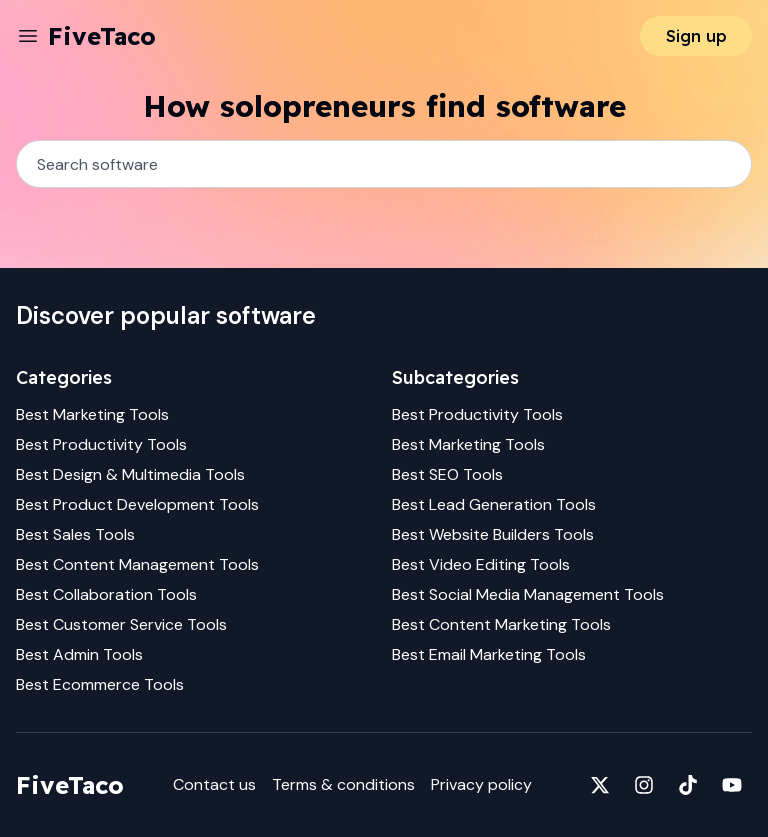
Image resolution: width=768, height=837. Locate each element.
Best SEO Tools (447, 474)
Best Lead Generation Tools (494, 504)
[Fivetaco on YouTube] (732, 785)
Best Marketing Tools (92, 414)
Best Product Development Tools (137, 504)
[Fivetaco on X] (600, 785)
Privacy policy (481, 784)
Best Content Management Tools (137, 564)
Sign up (696, 36)
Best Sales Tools (75, 534)
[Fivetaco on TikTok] (688, 785)
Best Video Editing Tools (481, 564)
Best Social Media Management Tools (528, 594)
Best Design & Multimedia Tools (130, 474)
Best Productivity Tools (101, 444)
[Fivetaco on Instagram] (644, 785)
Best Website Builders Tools (493, 534)
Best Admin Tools (79, 654)
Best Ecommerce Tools (100, 684)
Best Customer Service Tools (121, 624)
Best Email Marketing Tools (489, 654)
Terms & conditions (343, 784)
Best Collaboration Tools (106, 594)
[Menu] (28, 36)
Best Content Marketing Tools (501, 624)
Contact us (214, 784)
